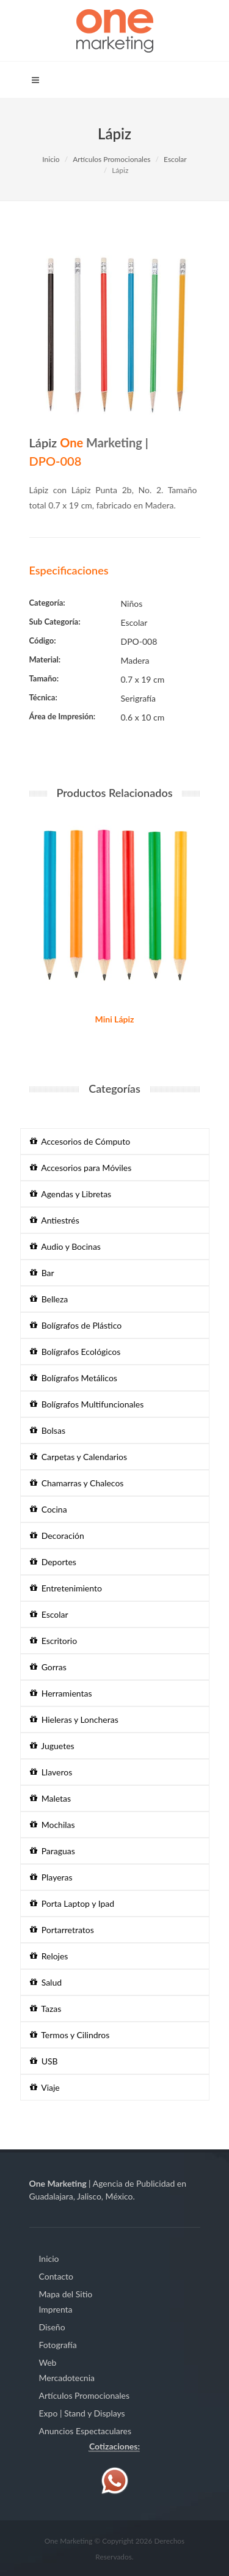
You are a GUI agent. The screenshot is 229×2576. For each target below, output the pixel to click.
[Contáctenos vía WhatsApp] (115, 2480)
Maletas (50, 1798)
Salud (46, 1982)
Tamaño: (44, 678)
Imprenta (56, 2309)
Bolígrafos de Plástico (76, 1325)
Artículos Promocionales (111, 159)
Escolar (175, 159)
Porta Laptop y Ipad (72, 1903)
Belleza (49, 1299)
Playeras (51, 1877)
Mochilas (52, 1824)
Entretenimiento (66, 1588)
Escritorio (54, 1640)
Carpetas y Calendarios (79, 1456)
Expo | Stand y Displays (82, 2413)
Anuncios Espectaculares (85, 2431)
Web (48, 2362)
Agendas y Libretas (71, 1194)
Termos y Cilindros (70, 2035)
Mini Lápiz (114, 1019)
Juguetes (52, 1746)
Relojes (49, 1956)
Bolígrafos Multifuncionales (87, 1404)
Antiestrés (54, 1220)
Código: (42, 640)
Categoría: (47, 602)
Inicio (50, 159)
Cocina (48, 1509)
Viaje (45, 2087)
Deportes (53, 1562)
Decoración (57, 1535)
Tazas (46, 2008)
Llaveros (51, 1772)
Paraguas (52, 1851)
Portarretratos (62, 1930)
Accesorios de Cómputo (80, 1141)
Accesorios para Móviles (81, 1167)
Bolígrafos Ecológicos (75, 1351)
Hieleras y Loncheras (74, 1719)
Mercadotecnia (67, 2377)
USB (44, 2061)
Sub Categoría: (55, 621)
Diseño (52, 2327)
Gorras (48, 1667)
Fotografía (58, 2344)
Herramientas (61, 1693)
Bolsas (47, 1430)
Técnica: (43, 697)
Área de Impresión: (62, 716)
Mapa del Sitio (66, 2294)
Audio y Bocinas (65, 1246)
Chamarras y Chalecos (77, 1483)
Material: (45, 659)
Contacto (56, 2276)
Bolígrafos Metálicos (73, 1378)
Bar (42, 1273)
